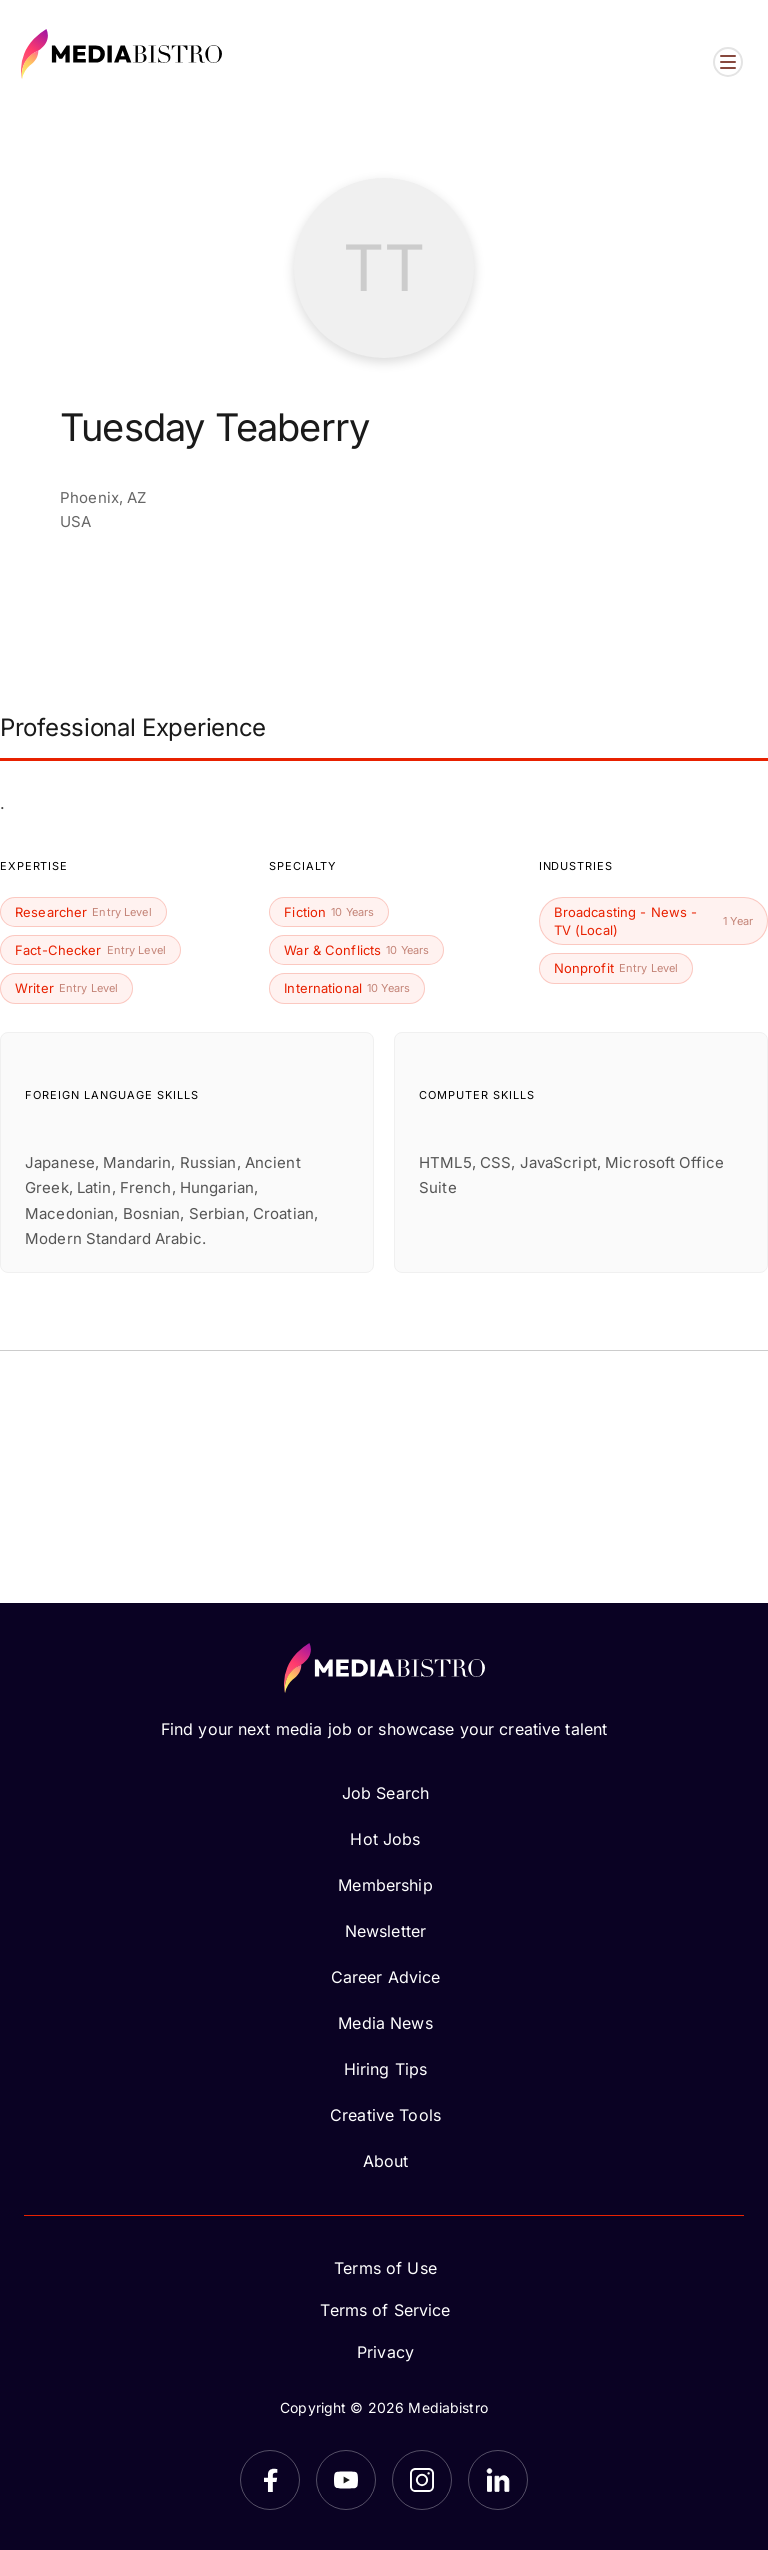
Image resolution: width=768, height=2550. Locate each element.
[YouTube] (346, 2480)
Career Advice (386, 1977)
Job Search (385, 1793)
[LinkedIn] (498, 2480)
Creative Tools (385, 2115)
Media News (385, 2023)
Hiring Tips (385, 2069)
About (386, 2161)
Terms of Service (385, 2310)
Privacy (385, 2352)
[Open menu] (728, 62)
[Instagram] (422, 2480)
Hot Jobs (385, 1839)
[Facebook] (270, 2480)
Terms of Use (385, 2268)
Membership (385, 1885)
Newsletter (385, 1931)
